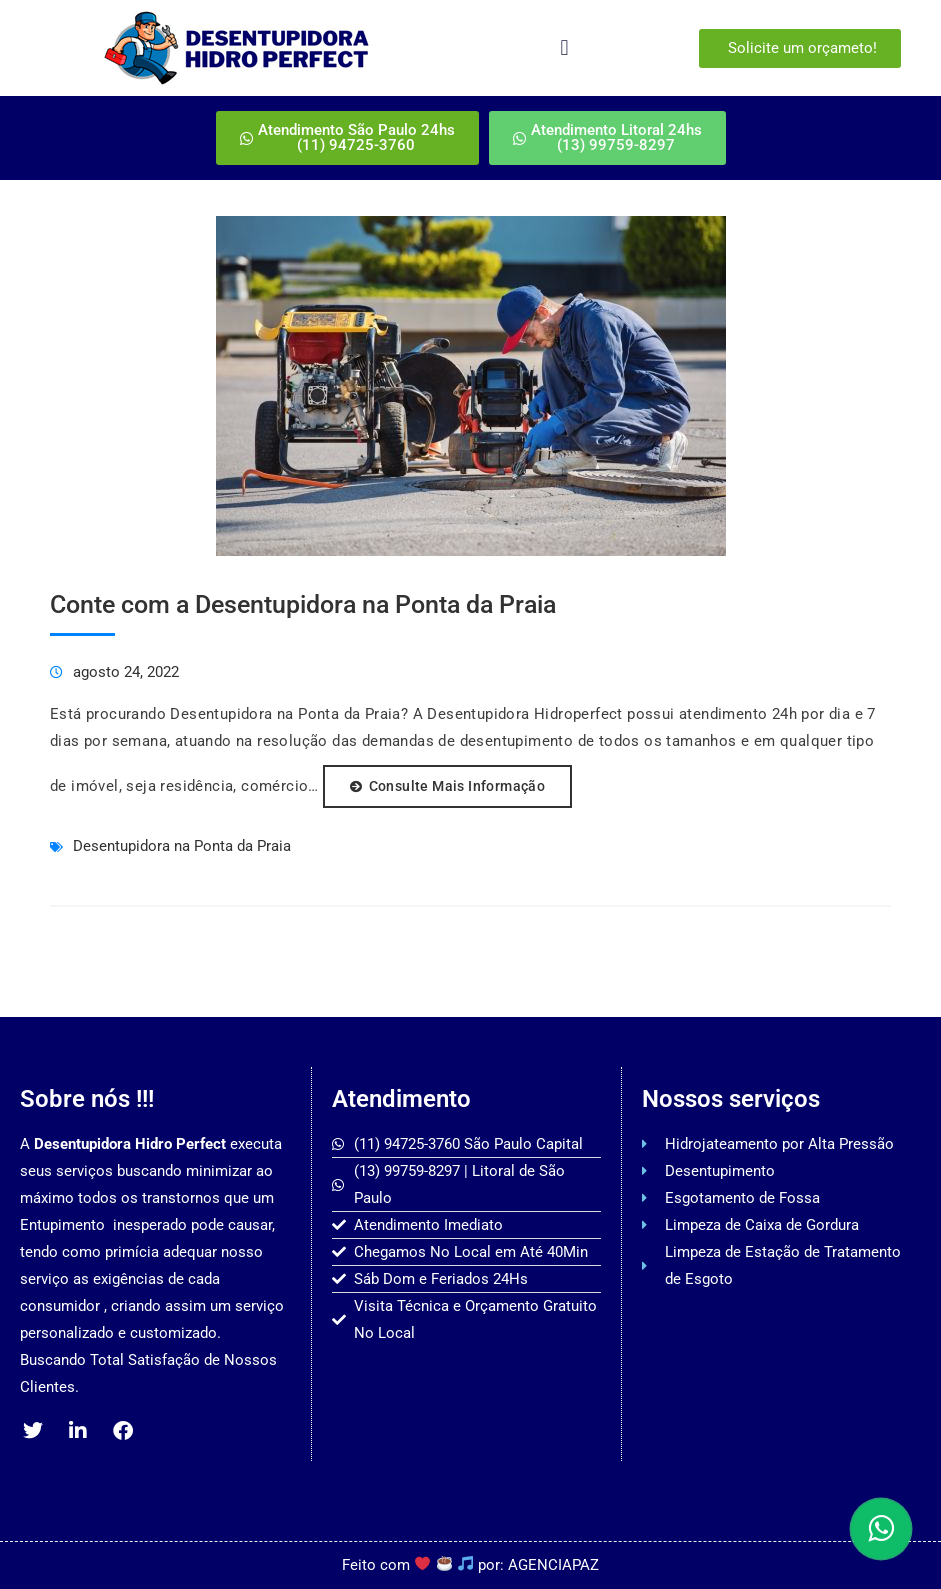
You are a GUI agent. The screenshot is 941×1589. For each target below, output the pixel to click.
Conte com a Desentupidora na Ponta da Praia (303, 604)
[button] (564, 48)
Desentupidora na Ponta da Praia (182, 846)
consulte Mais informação (457, 786)
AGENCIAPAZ (553, 1565)
